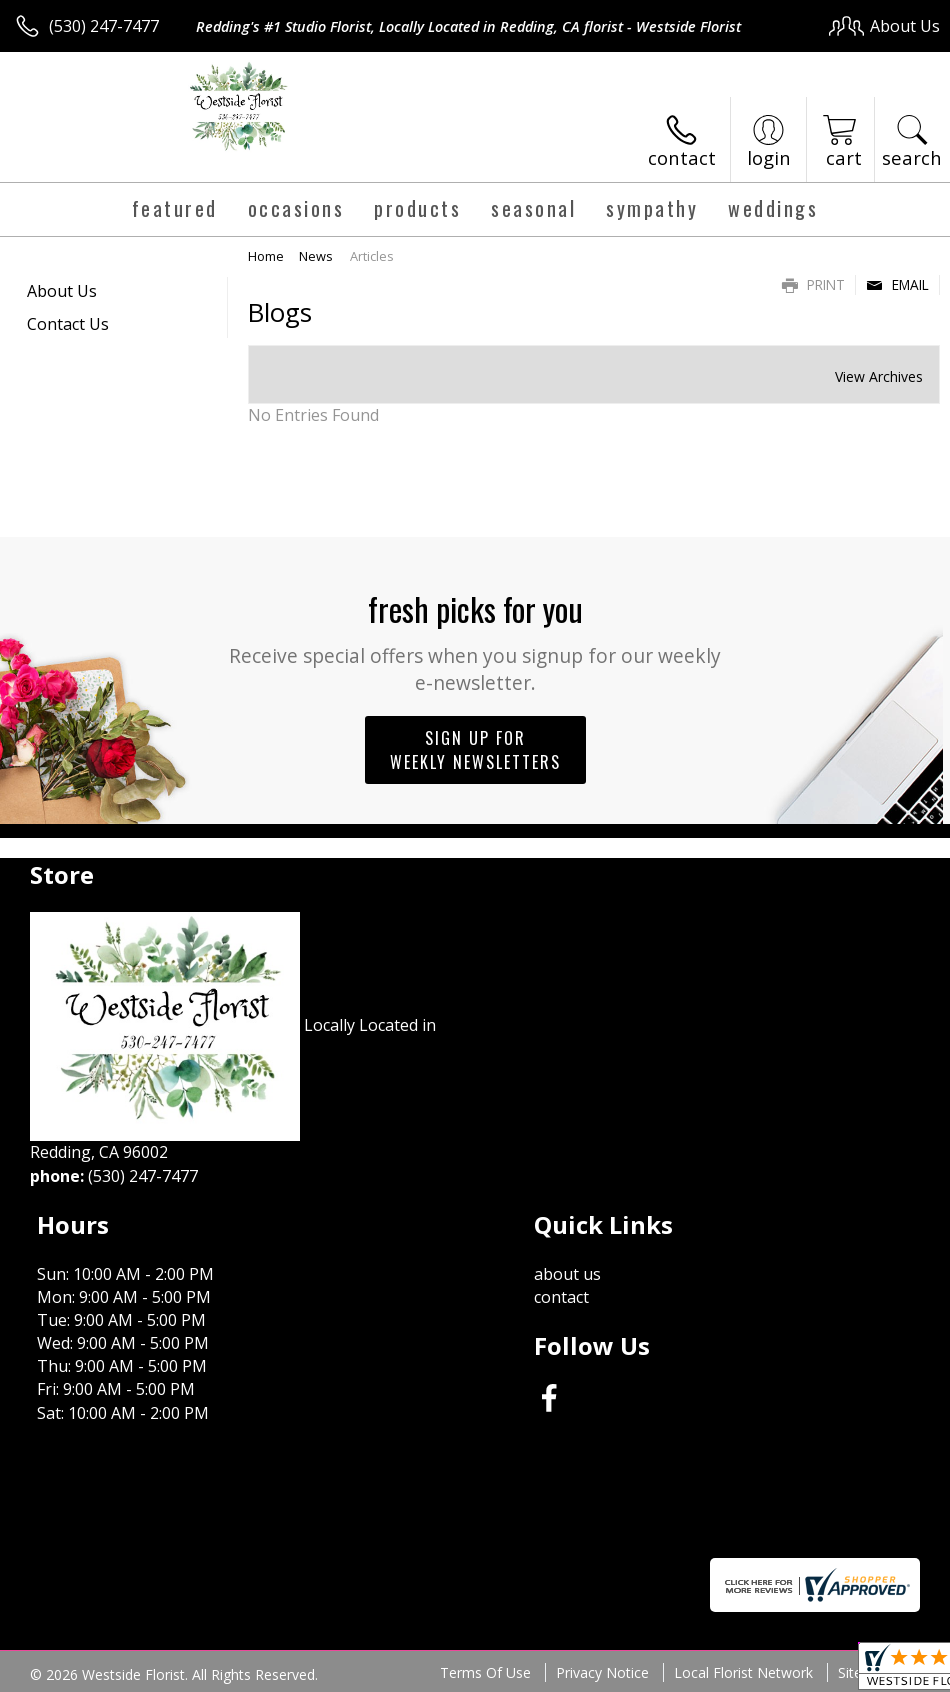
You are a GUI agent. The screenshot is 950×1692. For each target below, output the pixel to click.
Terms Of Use (485, 1672)
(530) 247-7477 (104, 26)
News (316, 256)
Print (813, 284)
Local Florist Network (743, 1672)
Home (266, 256)
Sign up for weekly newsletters (475, 750)
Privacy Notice (602, 1672)
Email (897, 284)
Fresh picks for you (475, 640)
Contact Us (68, 324)
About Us (62, 291)
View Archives (879, 376)
